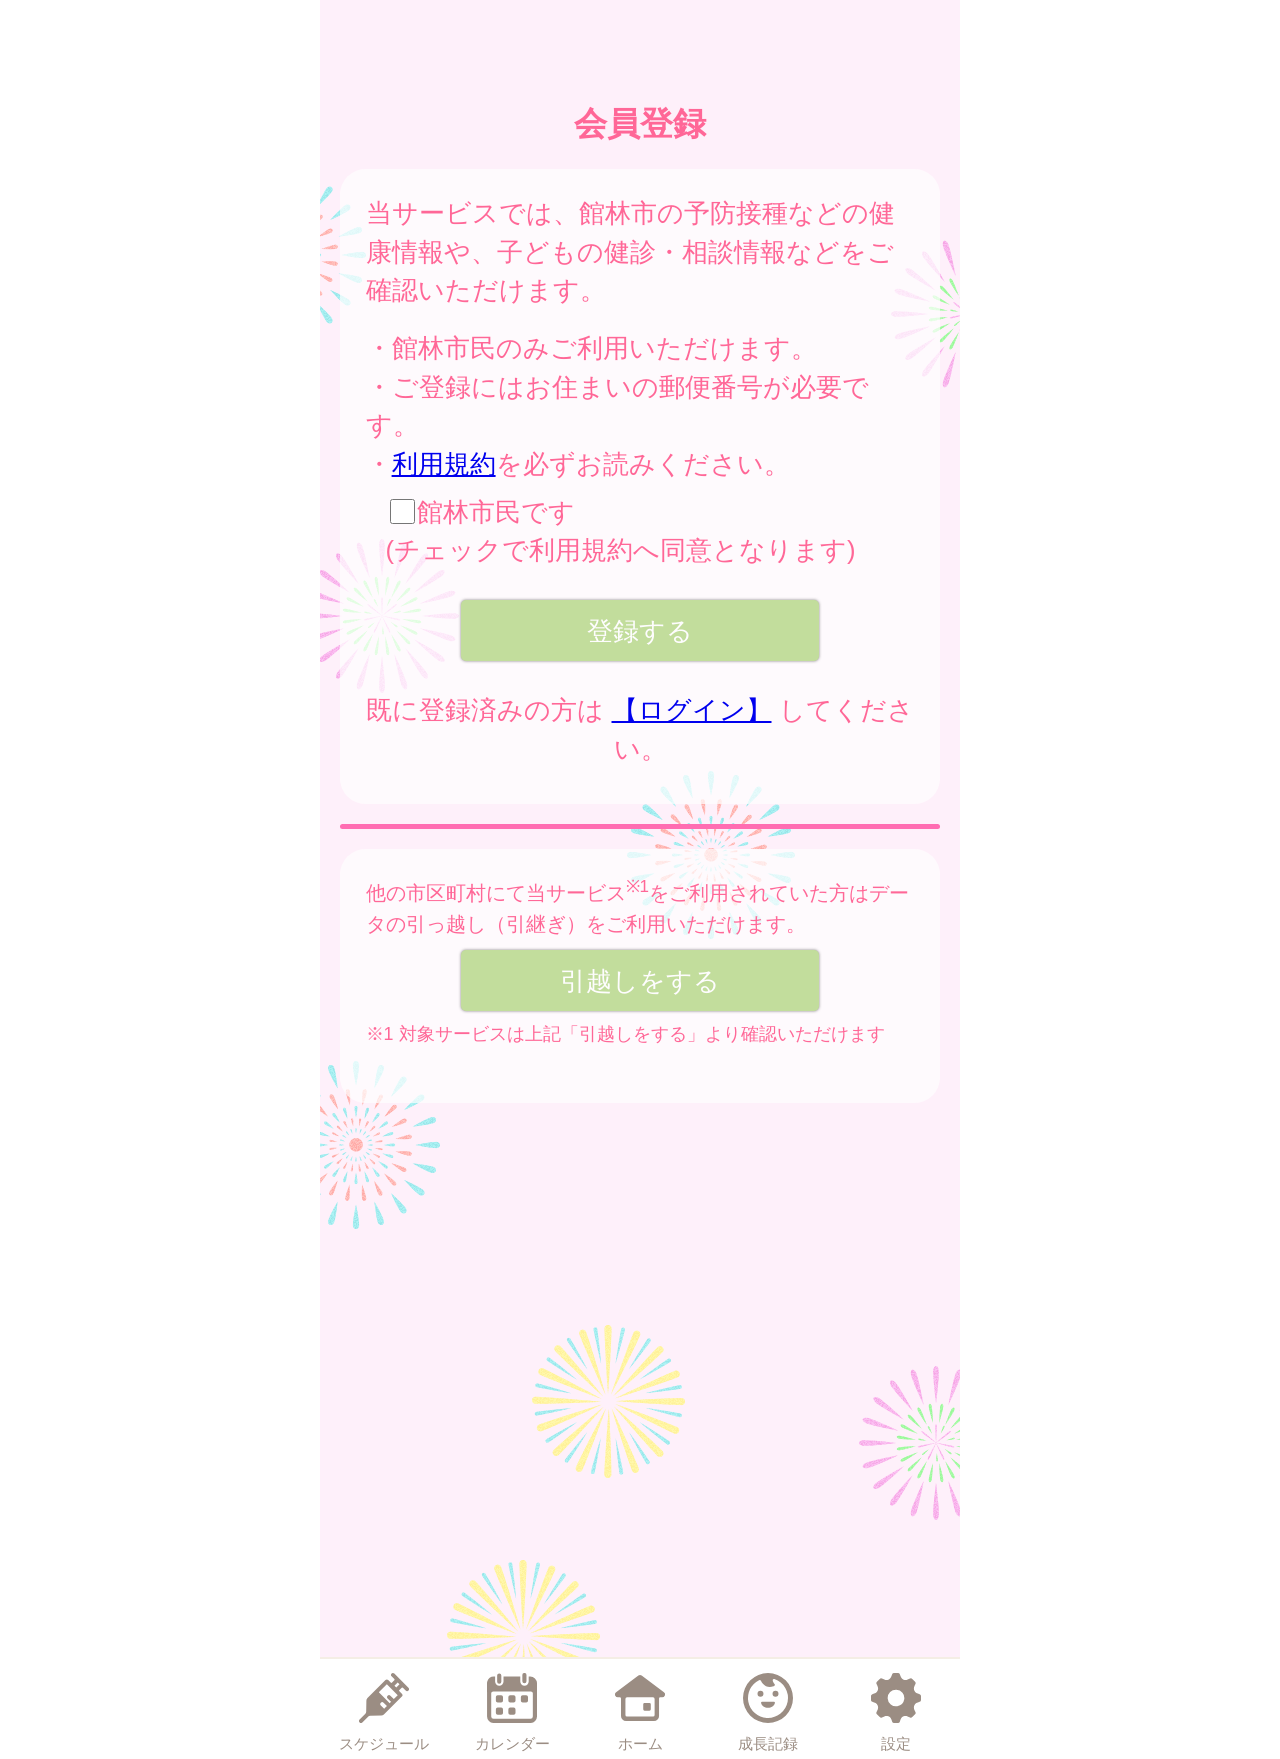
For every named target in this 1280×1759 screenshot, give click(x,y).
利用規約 (444, 464)
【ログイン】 (692, 710)
